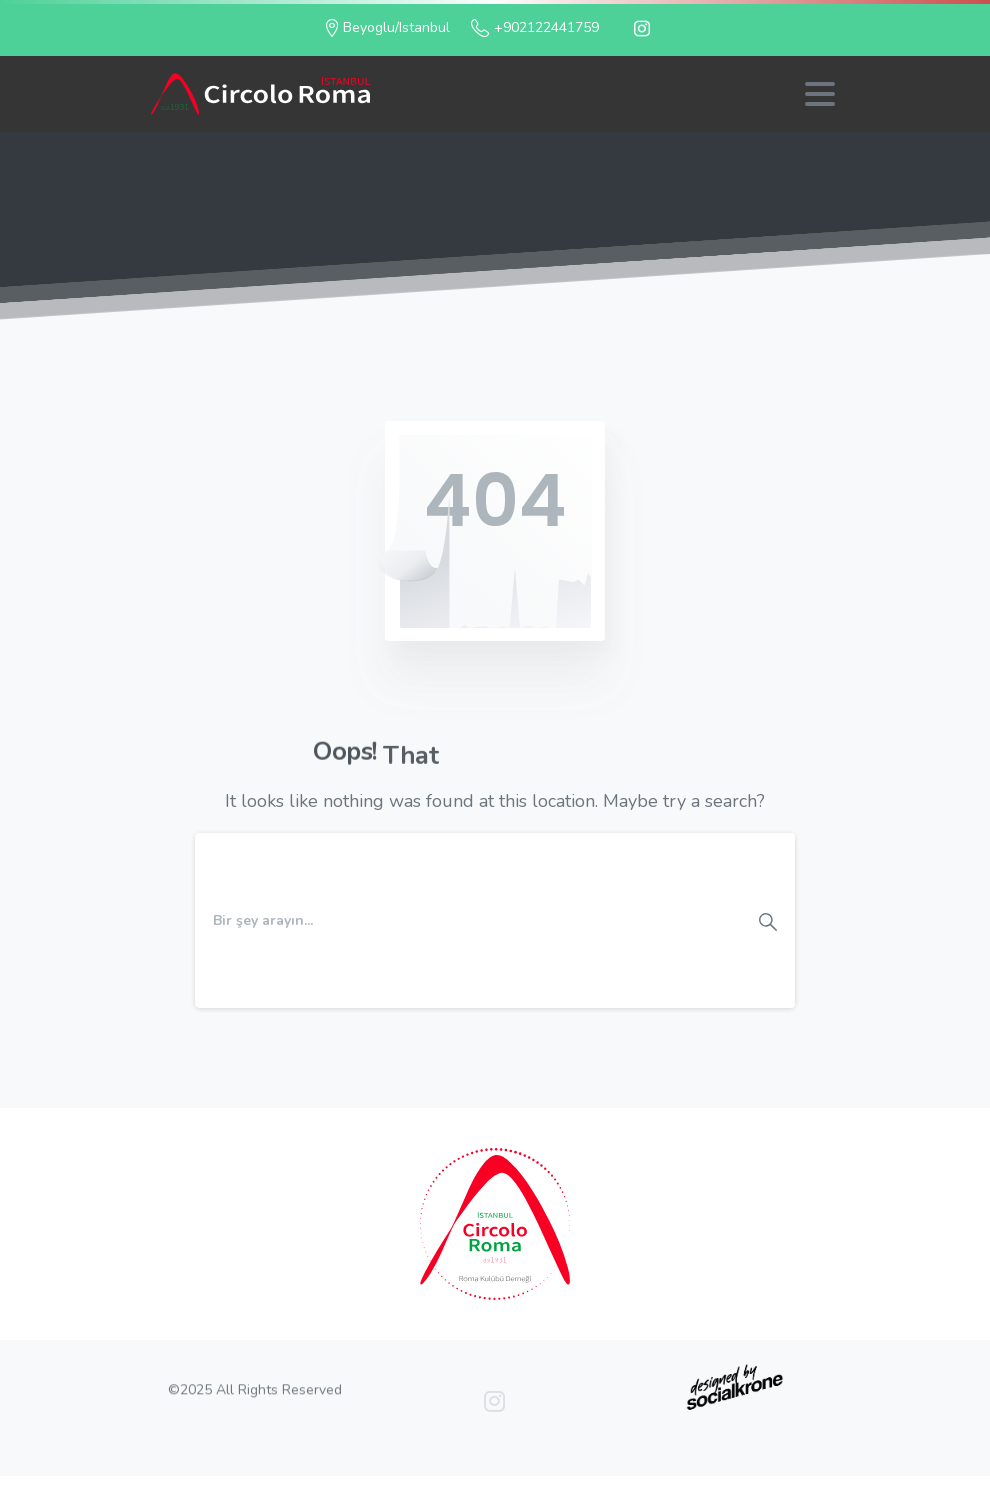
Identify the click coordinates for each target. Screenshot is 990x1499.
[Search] (468, 920)
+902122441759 (535, 28)
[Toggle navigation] (820, 94)
